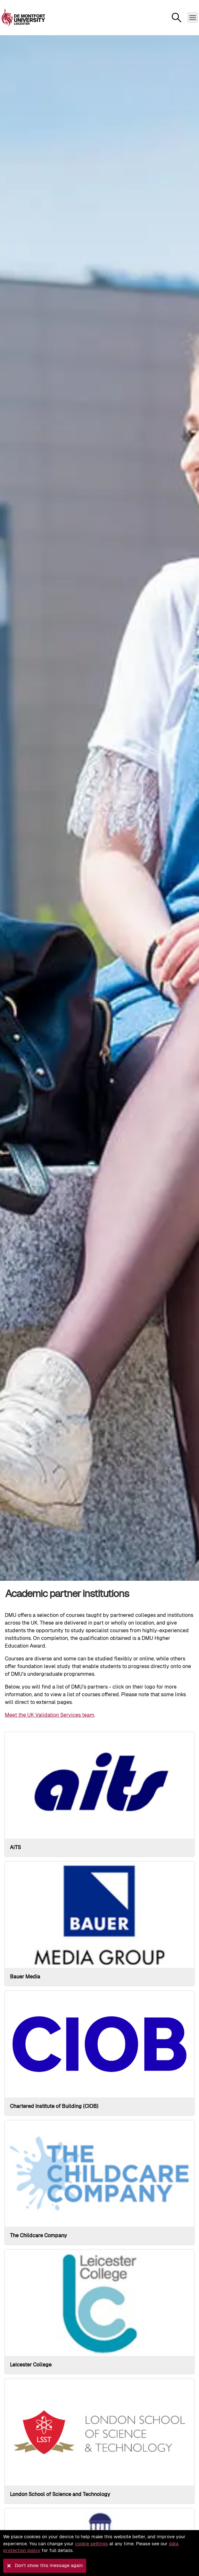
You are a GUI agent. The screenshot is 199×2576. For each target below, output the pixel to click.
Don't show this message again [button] (49, 2565)
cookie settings (91, 2543)
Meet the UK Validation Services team (49, 1715)
